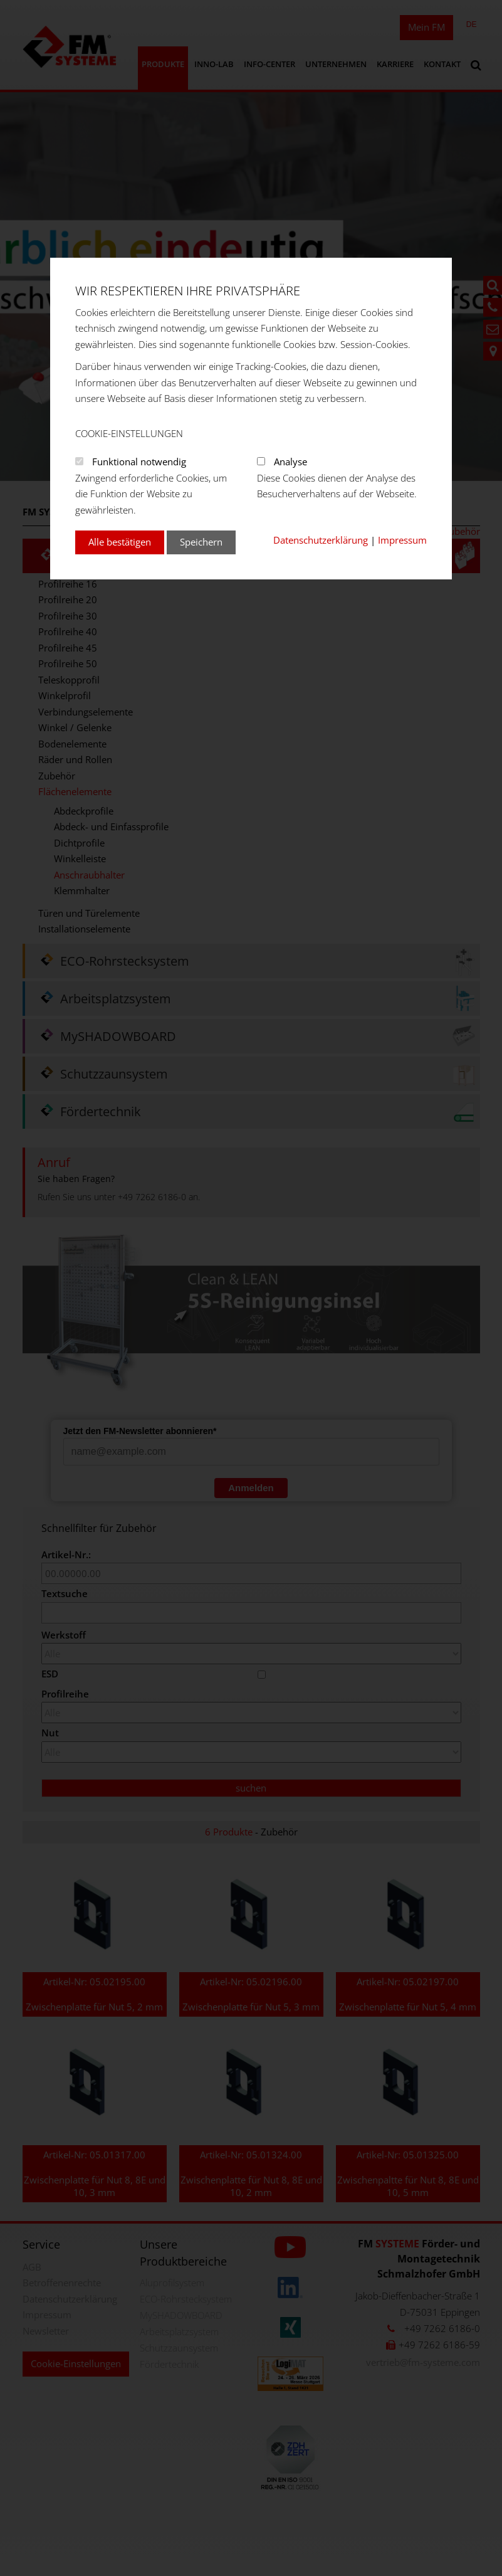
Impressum (402, 540)
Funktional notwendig (139, 461)
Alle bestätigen (119, 542)
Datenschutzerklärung (320, 540)
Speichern (201, 542)
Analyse (290, 461)
